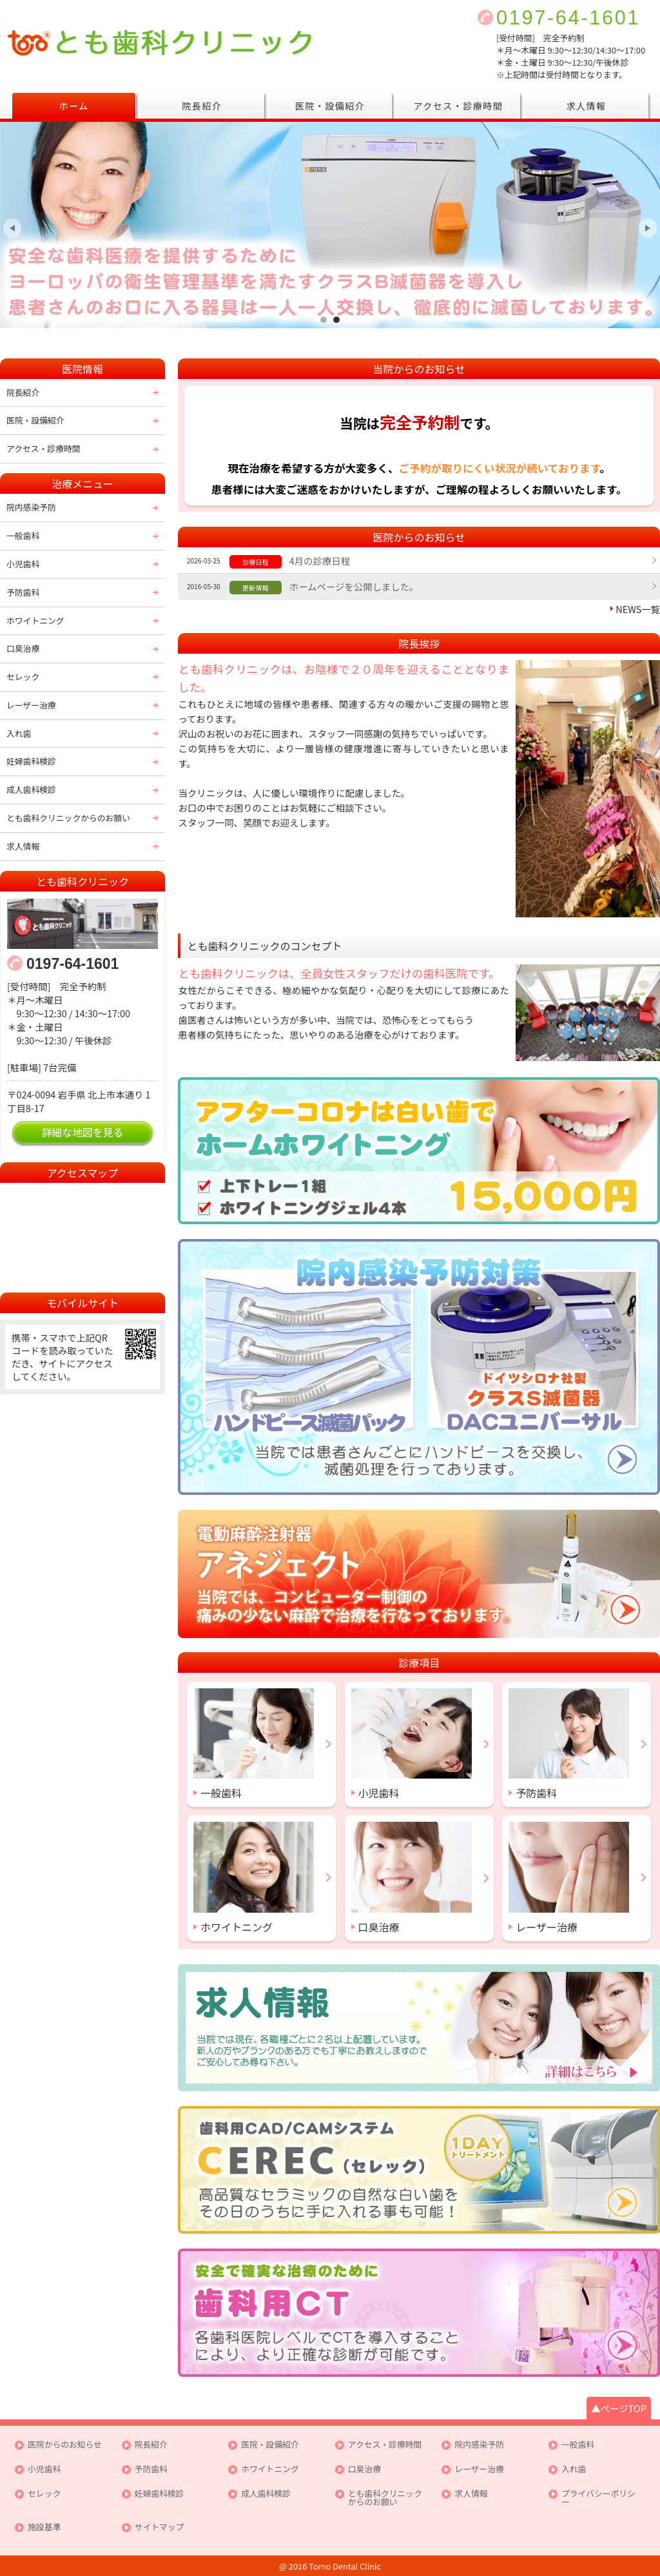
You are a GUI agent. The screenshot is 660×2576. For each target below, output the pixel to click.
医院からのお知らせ (65, 2445)
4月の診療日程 (319, 560)
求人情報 (587, 105)
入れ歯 (18, 733)
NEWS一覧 (638, 609)
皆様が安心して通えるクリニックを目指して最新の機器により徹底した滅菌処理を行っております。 (336, 319)
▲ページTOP (618, 2408)
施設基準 (44, 2527)
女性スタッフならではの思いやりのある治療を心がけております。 (323, 319)
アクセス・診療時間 (458, 105)
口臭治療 (22, 648)
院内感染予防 (31, 507)
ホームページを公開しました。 (354, 586)
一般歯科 (22, 535)
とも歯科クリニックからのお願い (68, 818)
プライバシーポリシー (598, 2498)
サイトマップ (159, 2527)
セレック (22, 676)
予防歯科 (22, 592)
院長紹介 (202, 105)
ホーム (73, 105)
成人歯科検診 (31, 789)
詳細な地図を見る (83, 1132)
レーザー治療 (31, 705)
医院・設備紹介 (330, 105)
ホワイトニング (35, 620)
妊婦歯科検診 (31, 761)
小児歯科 (22, 564)
